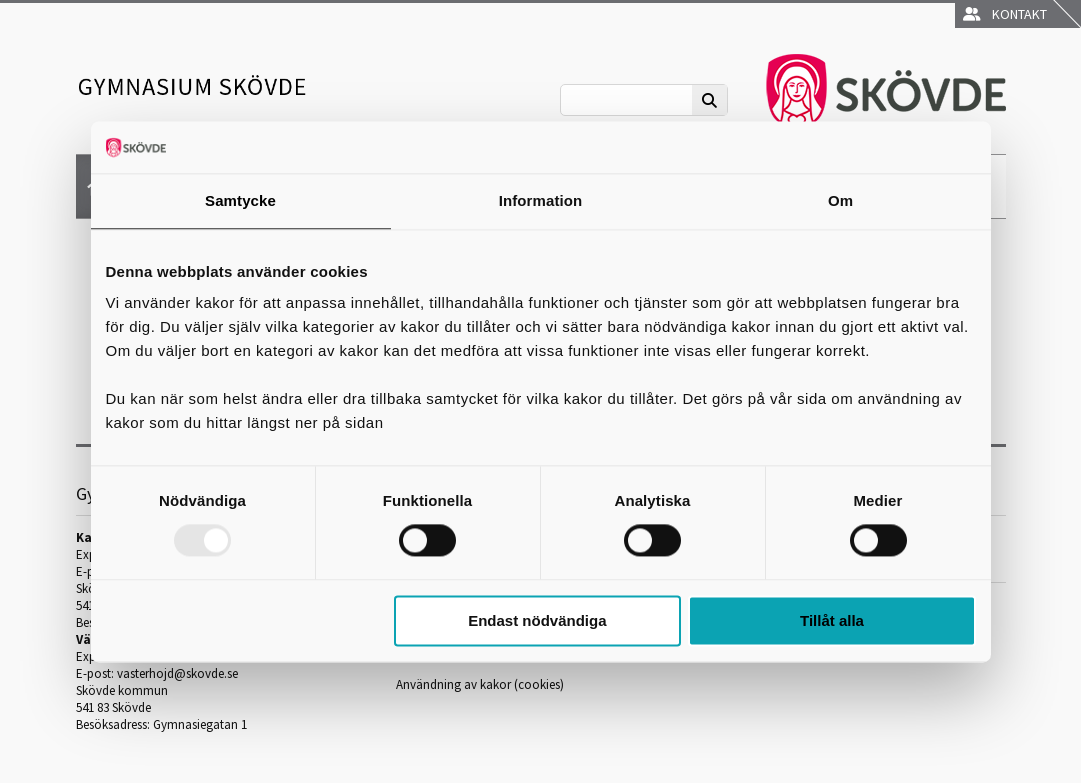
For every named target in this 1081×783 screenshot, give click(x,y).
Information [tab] (541, 200)
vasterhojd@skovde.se (177, 673)
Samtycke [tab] (240, 200)
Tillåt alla (832, 620)
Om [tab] (840, 200)
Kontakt (1005, 14)
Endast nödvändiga (537, 620)
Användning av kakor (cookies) (480, 684)
